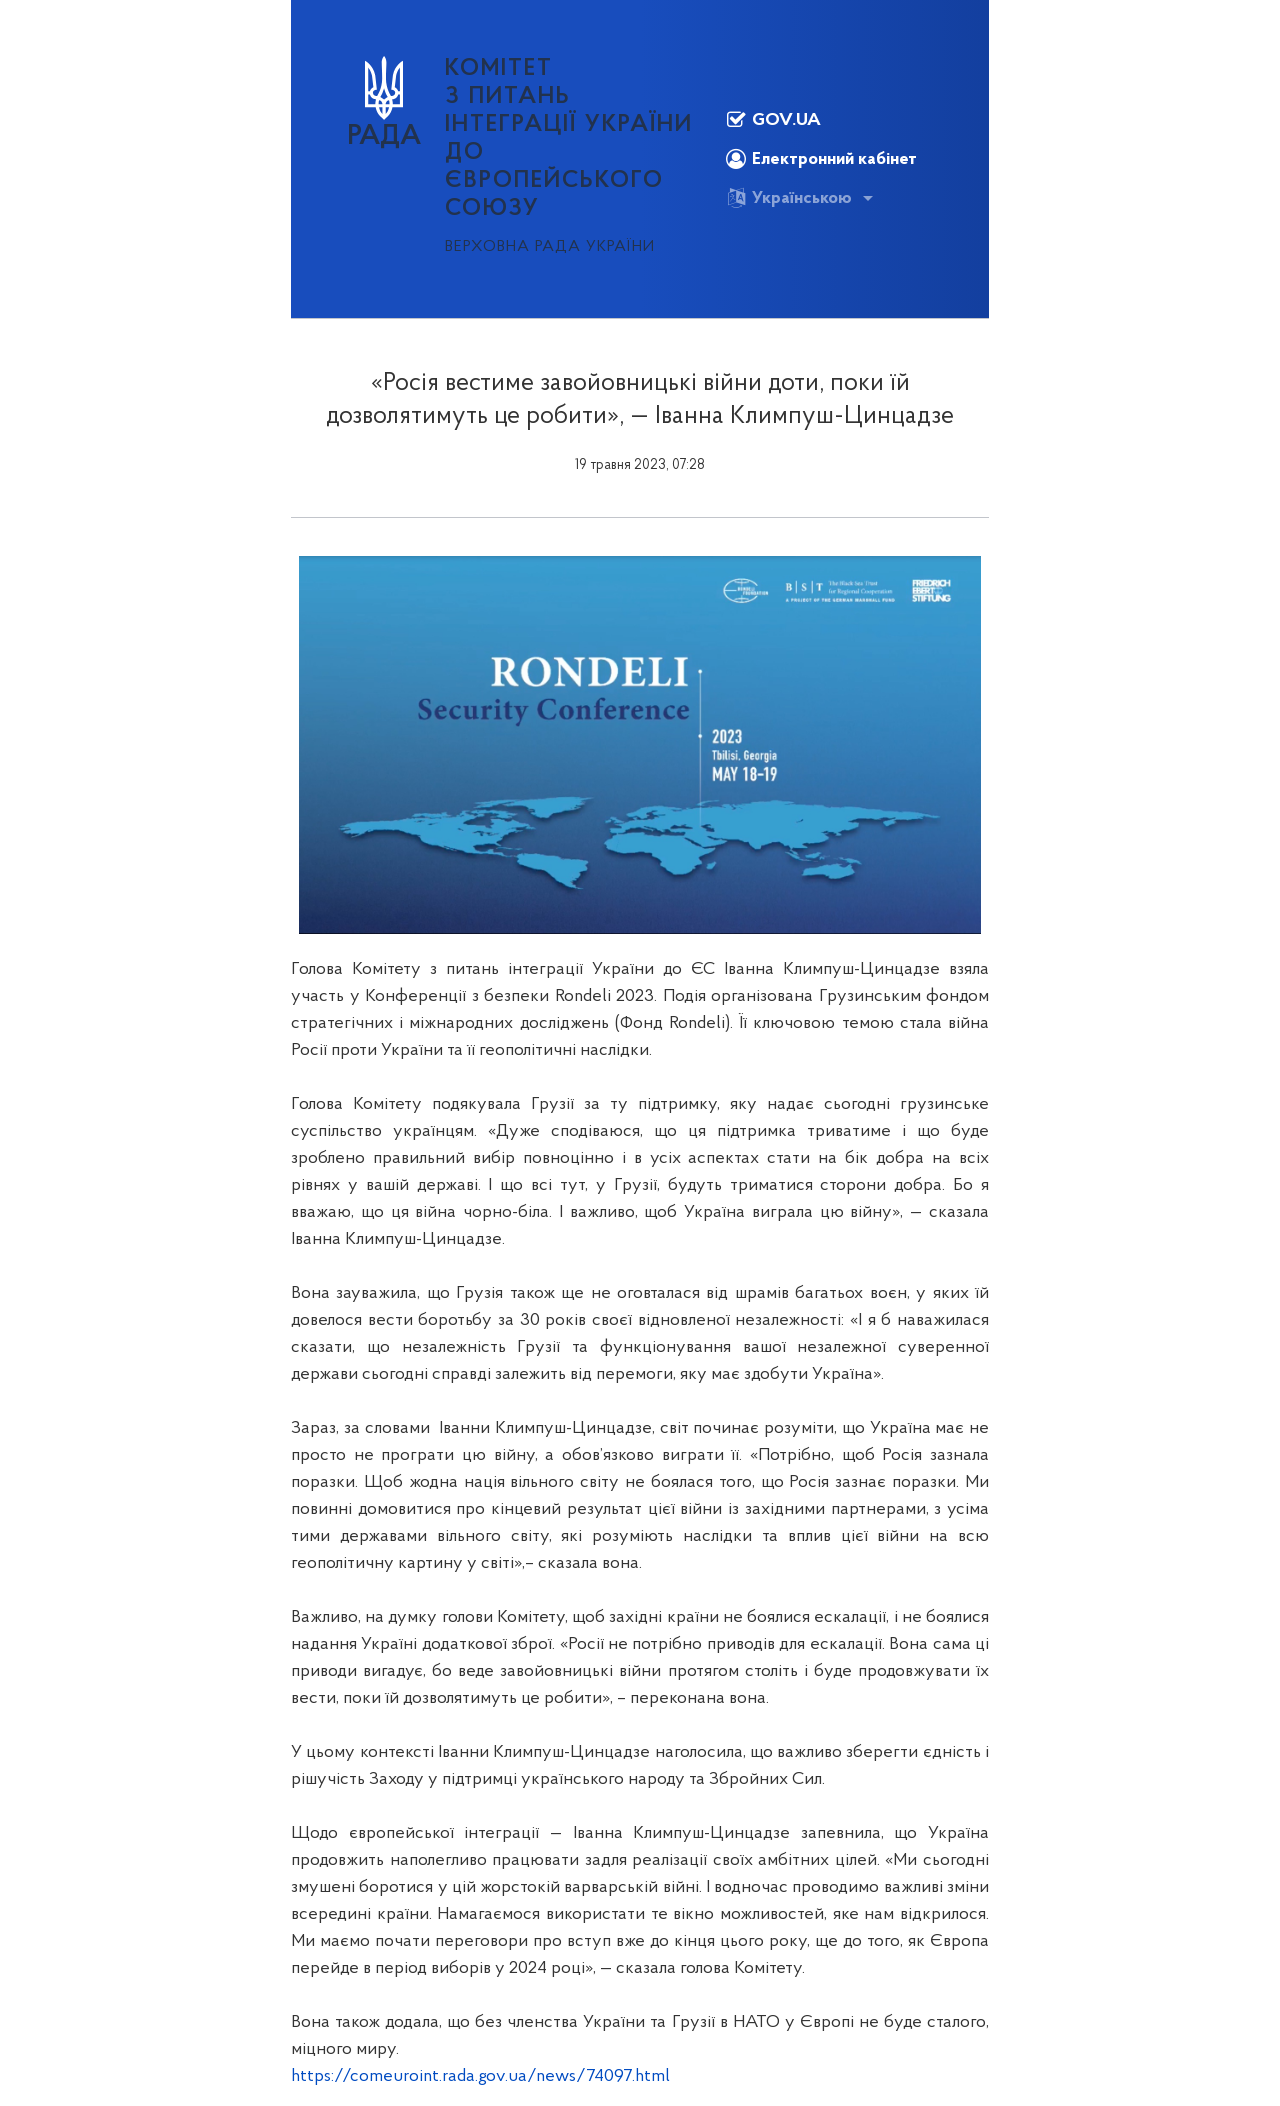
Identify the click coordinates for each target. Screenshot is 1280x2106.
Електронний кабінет (821, 159)
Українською (789, 198)
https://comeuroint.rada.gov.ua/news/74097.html (480, 2076)
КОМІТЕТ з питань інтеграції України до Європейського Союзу (569, 139)
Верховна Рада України (550, 247)
